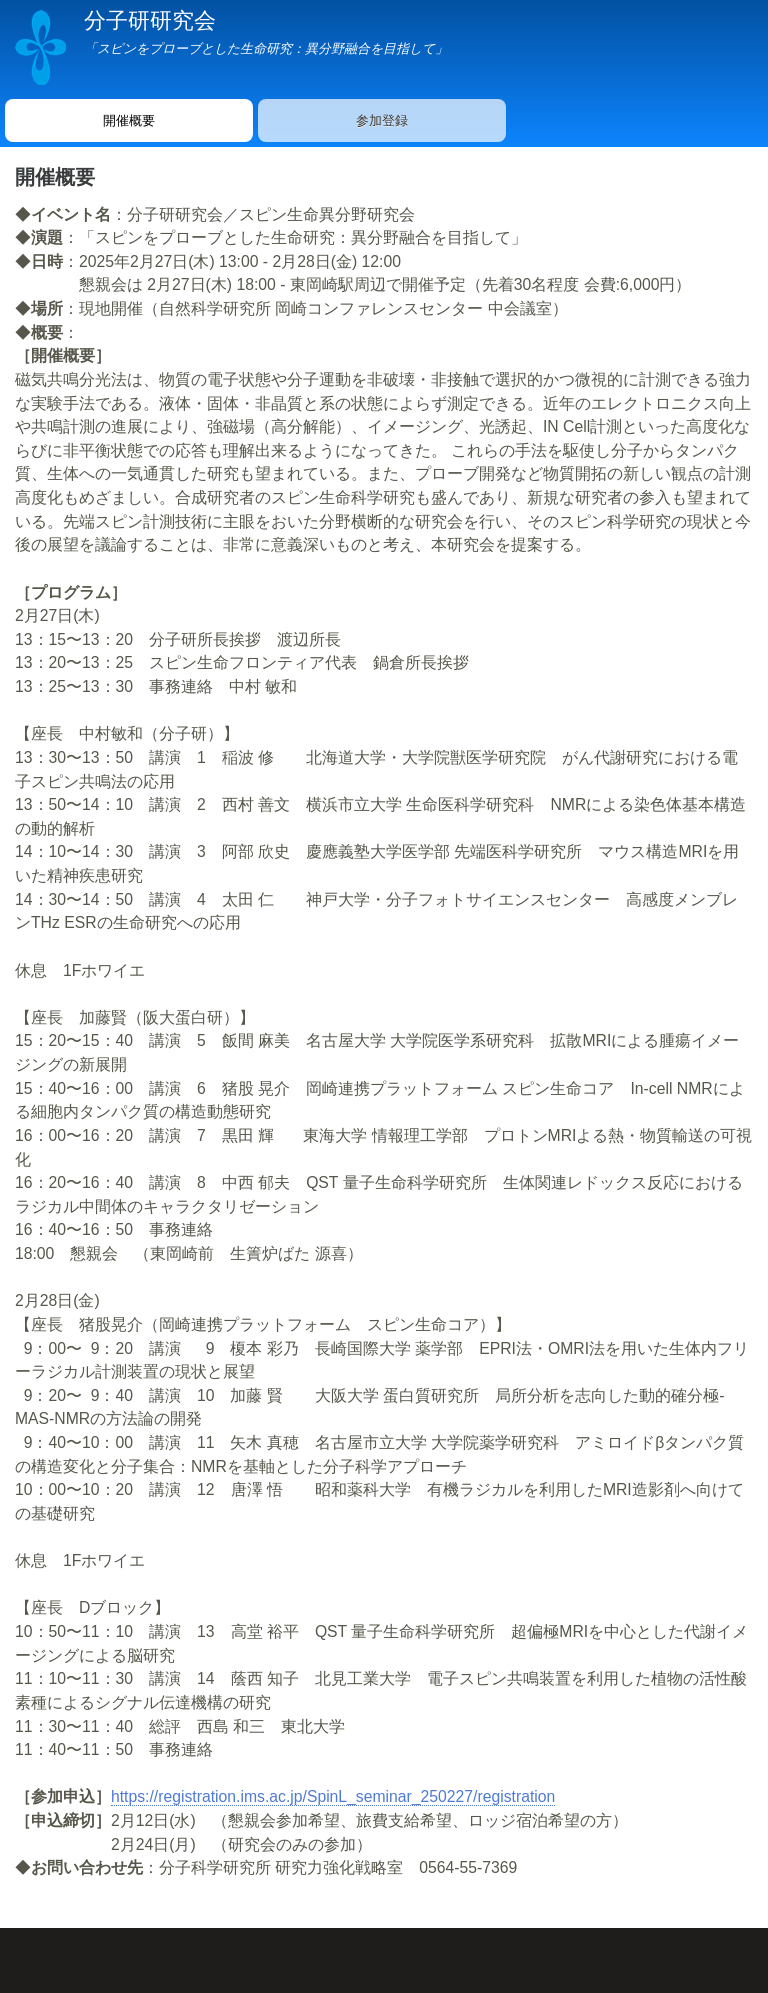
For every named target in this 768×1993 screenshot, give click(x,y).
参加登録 (382, 120)
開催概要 (129, 120)
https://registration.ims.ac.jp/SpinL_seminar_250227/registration (333, 1796)
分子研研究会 (150, 20)
